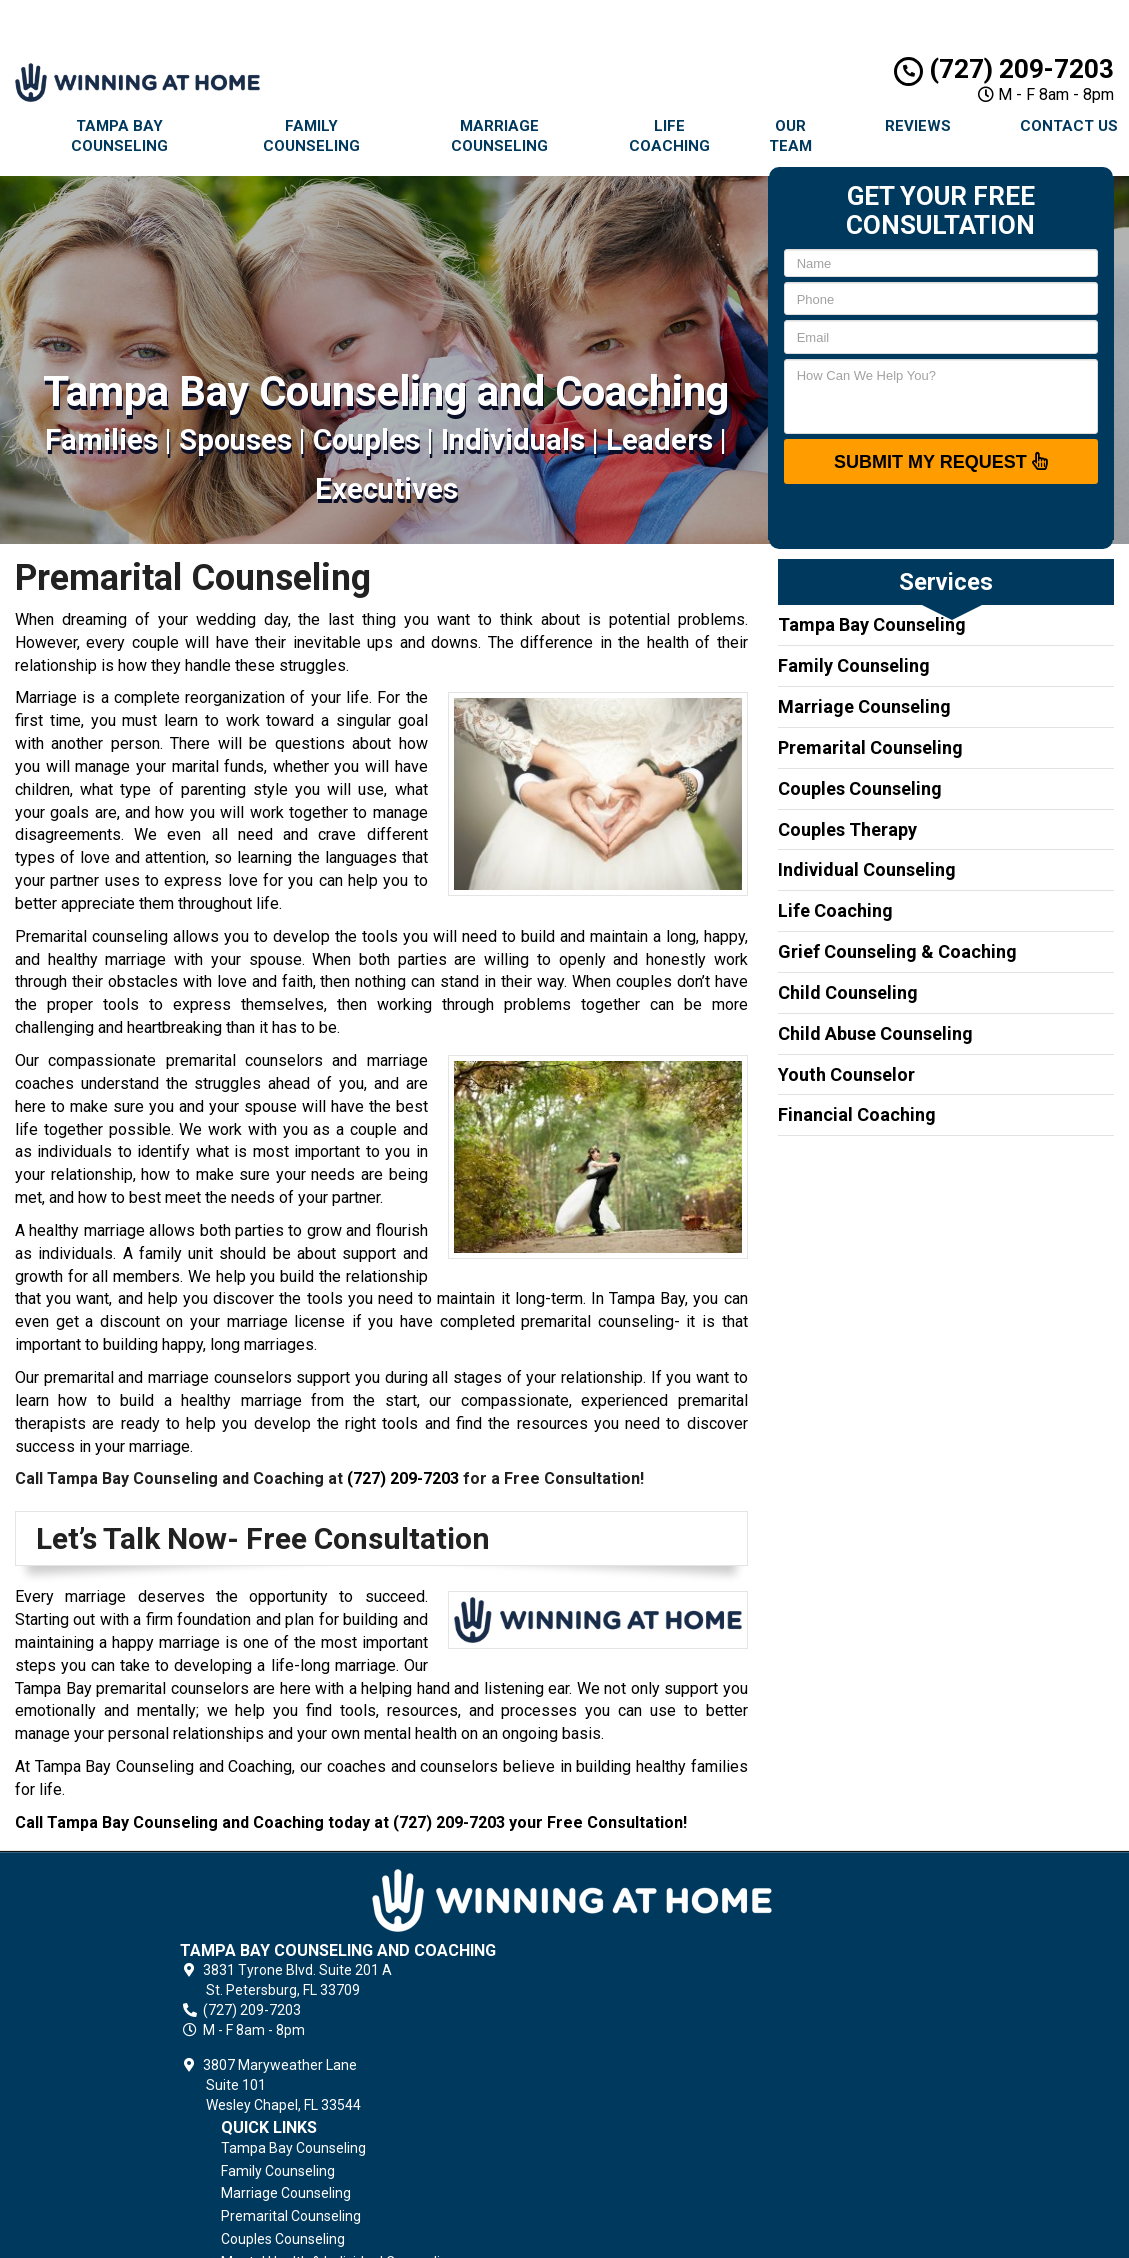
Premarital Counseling (870, 747)
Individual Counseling (867, 869)
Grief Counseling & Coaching (897, 951)
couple (373, 1129)
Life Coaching (669, 136)
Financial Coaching (857, 1114)
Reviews (918, 126)
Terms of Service (684, 2104)
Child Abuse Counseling (875, 1033)
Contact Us (664, 2127)
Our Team (790, 136)
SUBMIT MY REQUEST (941, 461)
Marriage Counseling (499, 136)
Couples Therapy (847, 829)
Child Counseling (848, 992)
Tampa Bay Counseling (119, 136)
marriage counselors (220, 1377)
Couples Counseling (860, 788)
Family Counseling (311, 136)
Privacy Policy (673, 2081)
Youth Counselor (846, 1074)
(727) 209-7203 (1004, 69)
